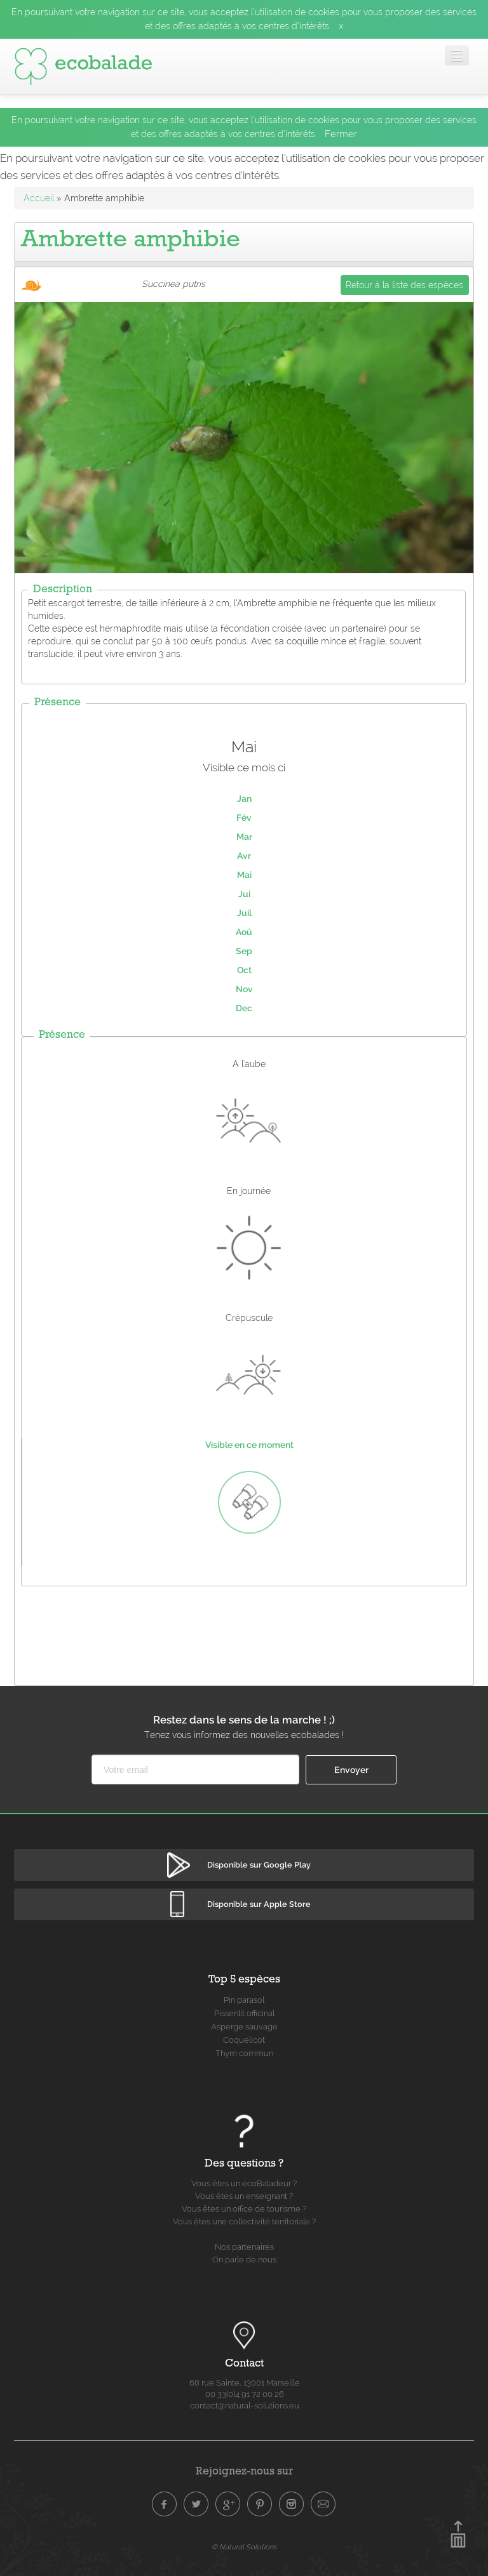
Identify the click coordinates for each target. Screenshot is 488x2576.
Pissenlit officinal (244, 2013)
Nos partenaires (244, 2247)
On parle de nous (244, 2259)
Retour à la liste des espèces (404, 285)
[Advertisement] (246, 1632)
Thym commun (244, 2053)
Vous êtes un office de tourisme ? (244, 2209)
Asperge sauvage (244, 2026)
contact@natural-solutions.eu (244, 2405)
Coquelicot (244, 2040)
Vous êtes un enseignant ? (244, 2196)
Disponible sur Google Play (259, 1864)
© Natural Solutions (244, 2546)
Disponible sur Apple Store (259, 1904)
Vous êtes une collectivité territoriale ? (244, 2221)
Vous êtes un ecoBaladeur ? (244, 2183)
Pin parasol (244, 2000)
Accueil (39, 198)
